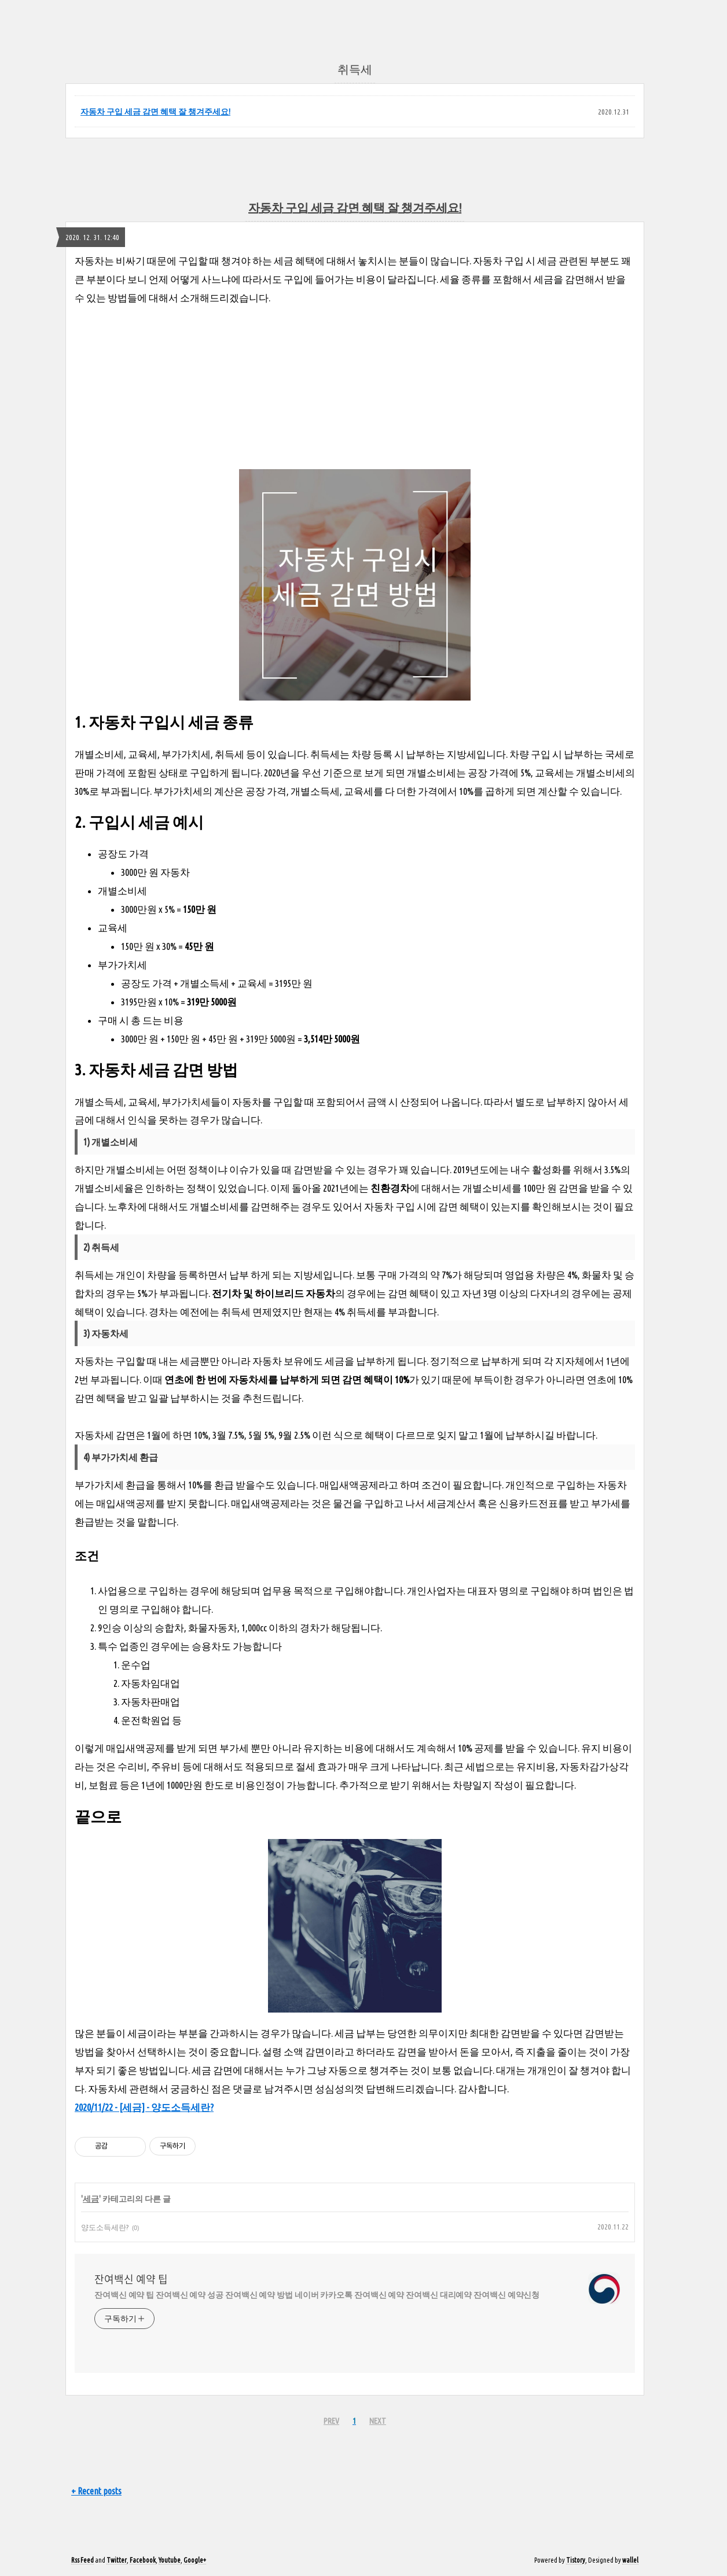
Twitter (117, 2560)
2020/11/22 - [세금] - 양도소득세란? (144, 2107)
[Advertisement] (355, 388)
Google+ (194, 2560)
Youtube (170, 2560)
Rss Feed (82, 2560)
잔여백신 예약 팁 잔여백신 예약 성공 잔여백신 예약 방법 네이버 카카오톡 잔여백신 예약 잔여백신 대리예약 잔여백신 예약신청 (316, 2294)
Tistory (575, 2560)
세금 (91, 2198)
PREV (331, 2421)
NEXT (377, 2421)
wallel (630, 2560)
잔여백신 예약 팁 (131, 2279)
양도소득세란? (104, 2227)
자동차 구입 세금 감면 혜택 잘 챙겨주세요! (155, 111)
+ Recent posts (96, 2491)
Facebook (143, 2560)
